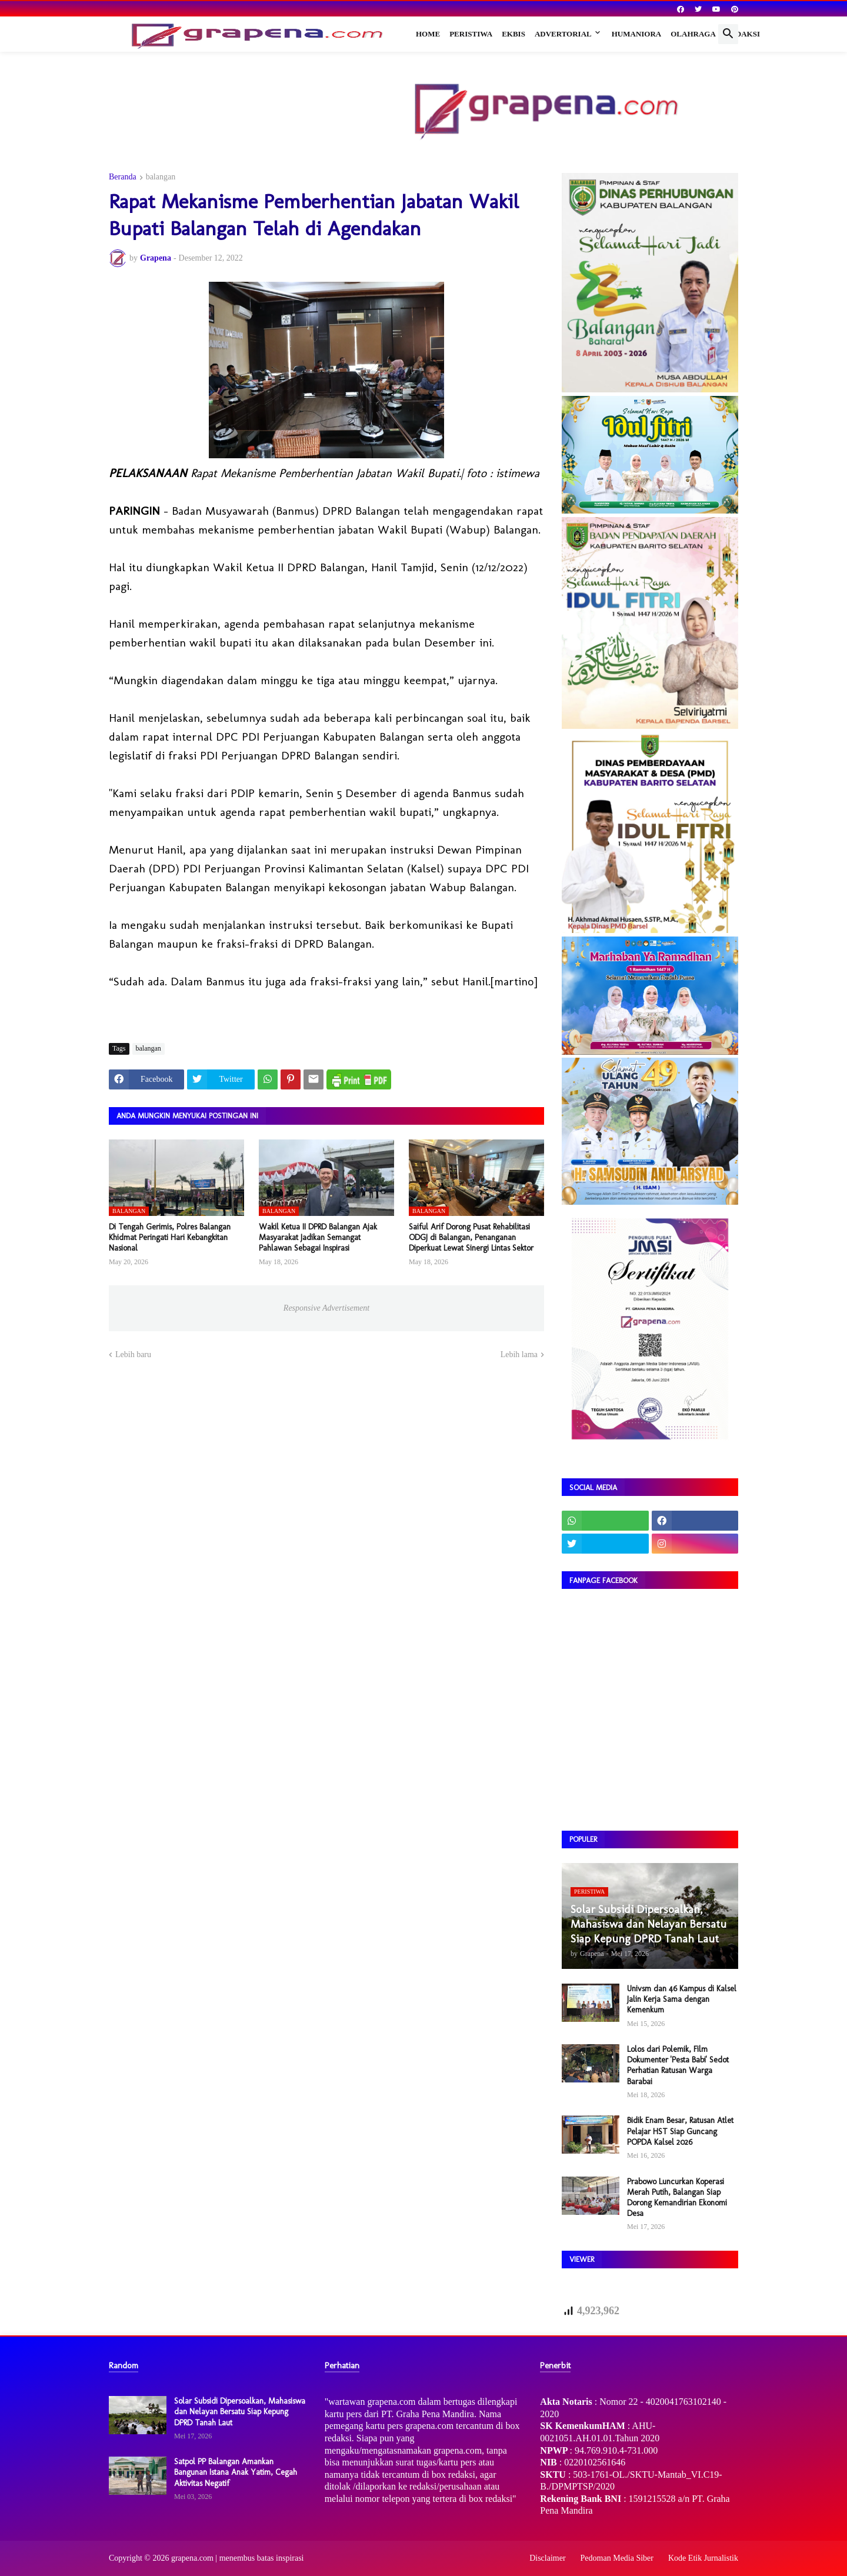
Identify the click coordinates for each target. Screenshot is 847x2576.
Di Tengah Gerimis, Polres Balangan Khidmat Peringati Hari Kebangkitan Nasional (170, 1237)
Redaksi (742, 33)
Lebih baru (133, 1354)
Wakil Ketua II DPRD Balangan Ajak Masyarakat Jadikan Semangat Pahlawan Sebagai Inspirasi (318, 1237)
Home (428, 33)
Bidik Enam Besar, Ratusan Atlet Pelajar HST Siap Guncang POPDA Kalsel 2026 (680, 2131)
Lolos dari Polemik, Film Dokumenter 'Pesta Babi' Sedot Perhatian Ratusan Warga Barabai (678, 2065)
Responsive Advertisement (326, 1308)
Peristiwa (470, 33)
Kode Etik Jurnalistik (703, 2558)
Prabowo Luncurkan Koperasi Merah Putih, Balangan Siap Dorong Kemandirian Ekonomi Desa (677, 2198)
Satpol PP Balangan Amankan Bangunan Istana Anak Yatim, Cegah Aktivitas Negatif (235, 2472)
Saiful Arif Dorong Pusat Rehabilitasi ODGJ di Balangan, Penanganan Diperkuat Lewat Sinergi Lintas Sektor (471, 1237)
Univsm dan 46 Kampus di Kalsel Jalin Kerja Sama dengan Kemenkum (681, 1999)
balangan (161, 177)
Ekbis (513, 33)
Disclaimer (547, 2558)
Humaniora (637, 33)
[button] (728, 34)
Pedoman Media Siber (617, 2558)
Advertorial (563, 33)
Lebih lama (519, 1354)
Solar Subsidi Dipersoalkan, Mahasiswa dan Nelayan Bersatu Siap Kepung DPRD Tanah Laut (239, 2411)
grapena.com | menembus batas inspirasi (237, 2558)
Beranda (122, 177)
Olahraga (693, 33)
